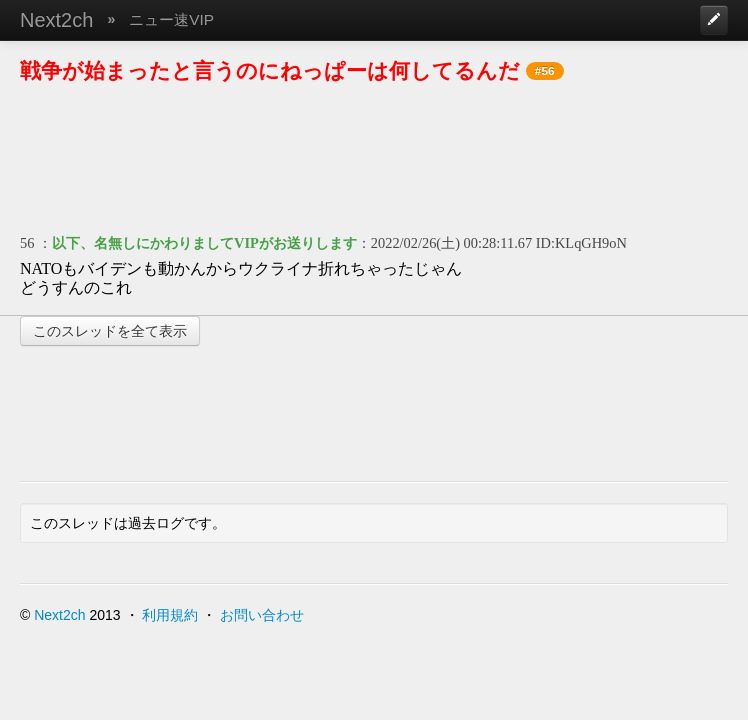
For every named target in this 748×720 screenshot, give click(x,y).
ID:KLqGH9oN (581, 243)
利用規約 (170, 615)
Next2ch (56, 20)
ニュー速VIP (171, 19)
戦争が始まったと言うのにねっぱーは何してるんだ (270, 70)
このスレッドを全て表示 (110, 331)
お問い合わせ (262, 615)
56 (27, 243)
